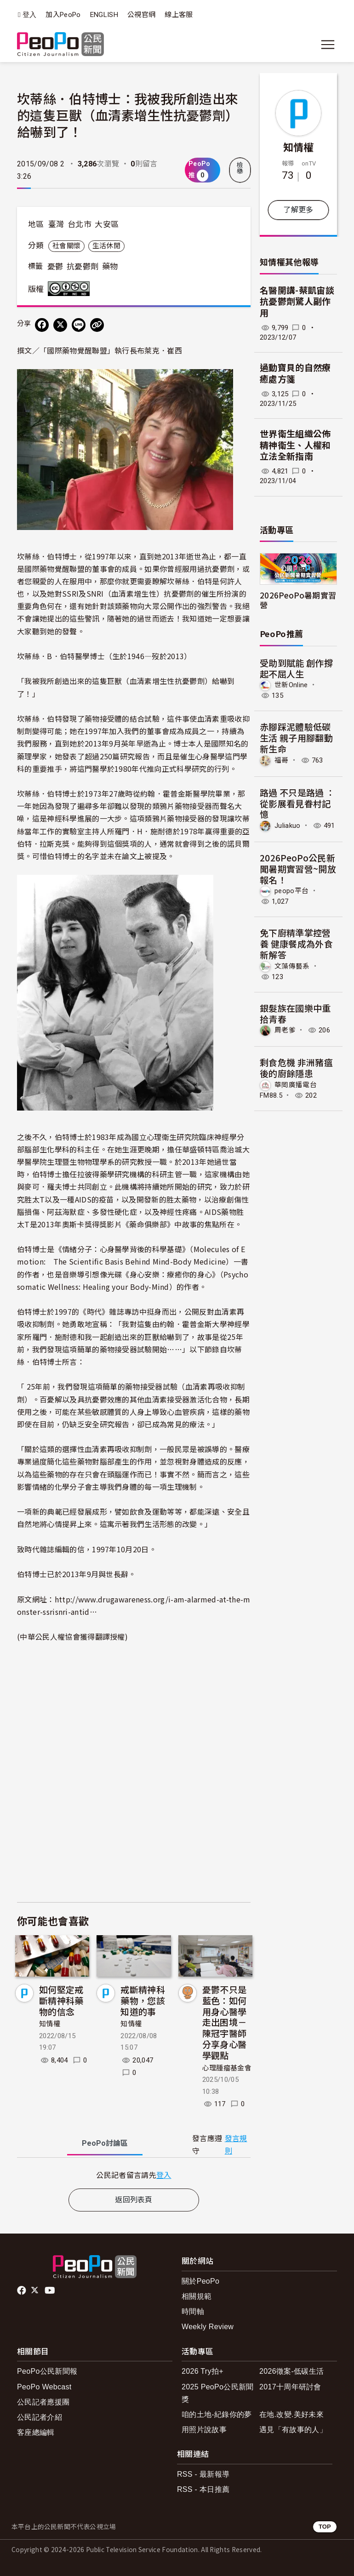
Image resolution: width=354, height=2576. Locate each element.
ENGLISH (104, 15)
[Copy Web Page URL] (97, 325)
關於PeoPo (200, 2281)
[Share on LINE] (79, 325)
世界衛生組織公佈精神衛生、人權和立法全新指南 (295, 445)
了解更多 (298, 209)
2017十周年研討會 (290, 2387)
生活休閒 (106, 246)
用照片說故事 (204, 2430)
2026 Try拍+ (202, 2371)
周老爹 (285, 1030)
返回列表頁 (134, 2199)
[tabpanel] (134, 2175)
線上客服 (179, 15)
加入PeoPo (63, 15)
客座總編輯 (36, 2432)
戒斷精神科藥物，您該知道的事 (142, 2000)
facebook (22, 2290)
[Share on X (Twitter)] (60, 325)
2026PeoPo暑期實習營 (298, 599)
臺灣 (56, 224)
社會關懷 (66, 246)
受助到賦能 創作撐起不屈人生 (296, 668)
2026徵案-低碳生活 (291, 2371)
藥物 (110, 266)
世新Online (291, 685)
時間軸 (193, 2311)
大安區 (107, 224)
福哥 (281, 760)
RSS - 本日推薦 (203, 2489)
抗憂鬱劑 (82, 266)
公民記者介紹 (39, 2417)
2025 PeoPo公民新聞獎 (218, 2393)
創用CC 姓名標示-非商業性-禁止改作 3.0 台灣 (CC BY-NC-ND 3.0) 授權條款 (71, 288)
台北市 (79, 224)
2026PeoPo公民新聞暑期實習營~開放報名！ (298, 868)
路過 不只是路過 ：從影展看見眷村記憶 (297, 803)
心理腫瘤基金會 (226, 2068)
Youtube (51, 2290)
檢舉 (240, 168)
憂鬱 (55, 266)
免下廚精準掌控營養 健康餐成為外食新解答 (296, 943)
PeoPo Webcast (44, 2387)
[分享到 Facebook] (42, 325)
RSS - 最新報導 (203, 2474)
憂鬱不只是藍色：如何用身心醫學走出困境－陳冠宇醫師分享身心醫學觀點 (224, 2022)
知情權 (49, 2024)
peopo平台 (291, 891)
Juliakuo (287, 825)
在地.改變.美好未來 (291, 2414)
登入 (30, 14)
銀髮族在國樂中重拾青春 (295, 1013)
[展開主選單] (328, 44)
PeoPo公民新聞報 (47, 2371)
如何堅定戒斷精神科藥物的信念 (61, 2000)
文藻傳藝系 (292, 966)
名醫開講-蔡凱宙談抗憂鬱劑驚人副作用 (297, 302)
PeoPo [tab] (105, 2143)
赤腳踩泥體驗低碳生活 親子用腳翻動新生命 (296, 737)
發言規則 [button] (236, 2144)
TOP (325, 2526)
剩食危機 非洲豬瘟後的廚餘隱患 (296, 1067)
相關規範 (196, 2296)
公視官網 (141, 15)
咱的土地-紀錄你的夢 (217, 2414)
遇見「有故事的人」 (293, 2430)
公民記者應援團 (43, 2402)
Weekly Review (208, 2327)
